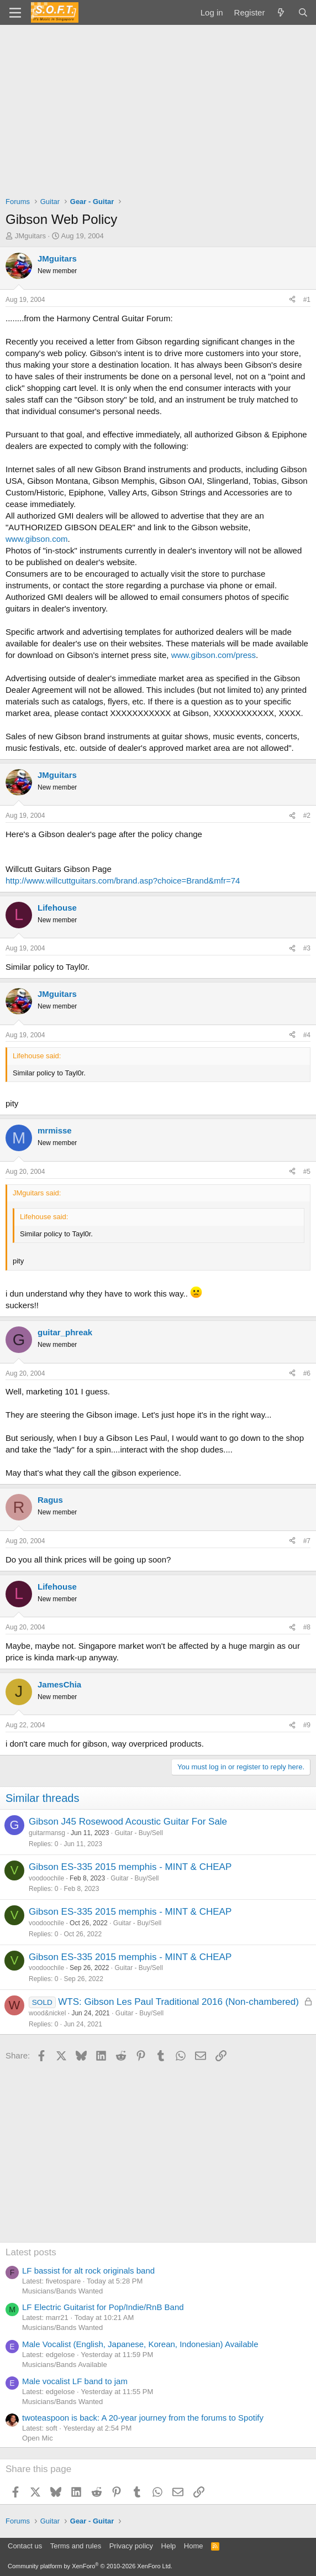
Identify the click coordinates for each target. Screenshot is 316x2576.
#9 (306, 1725)
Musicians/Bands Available (64, 2364)
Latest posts (31, 2252)
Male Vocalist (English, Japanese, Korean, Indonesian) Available (140, 2344)
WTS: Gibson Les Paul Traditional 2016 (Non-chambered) (178, 2002)
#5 (306, 1171)
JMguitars (30, 236)
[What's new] (281, 12)
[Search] (303, 12)
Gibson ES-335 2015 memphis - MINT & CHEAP (130, 1867)
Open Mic (37, 2438)
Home (193, 2546)
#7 (306, 1541)
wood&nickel (47, 2013)
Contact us (25, 2546)
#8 (306, 1627)
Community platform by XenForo (90, 2566)
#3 (306, 948)
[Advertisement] (158, 107)
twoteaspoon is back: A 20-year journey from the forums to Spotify (143, 2417)
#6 (306, 1373)
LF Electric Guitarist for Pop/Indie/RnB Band (103, 2307)
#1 (306, 300)
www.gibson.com (37, 539)
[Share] (292, 300)
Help (168, 2546)
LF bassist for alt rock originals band (88, 2270)
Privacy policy (131, 2546)
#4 (306, 1035)
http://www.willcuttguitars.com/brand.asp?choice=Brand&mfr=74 (123, 880)
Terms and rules (75, 2546)
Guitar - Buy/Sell (138, 1833)
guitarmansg (47, 1833)
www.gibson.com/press (213, 655)
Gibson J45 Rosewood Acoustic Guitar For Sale (128, 1821)
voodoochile (46, 1878)
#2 (306, 815)
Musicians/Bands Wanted (62, 2291)
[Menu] (15, 13)
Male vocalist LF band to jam (75, 2381)
